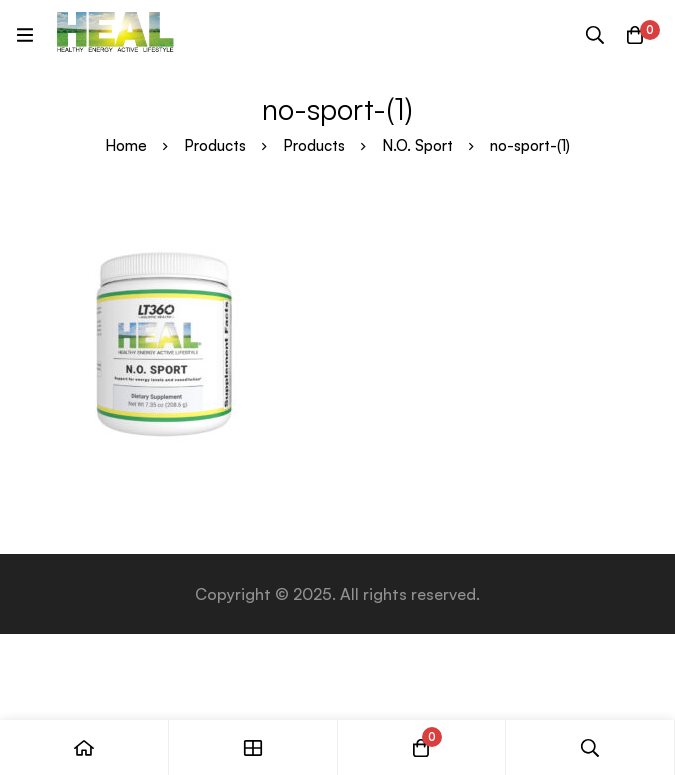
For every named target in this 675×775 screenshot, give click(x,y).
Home (126, 145)
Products (215, 145)
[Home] (84, 747)
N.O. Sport (417, 145)
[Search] (595, 35)
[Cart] (635, 35)
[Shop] (253, 747)
